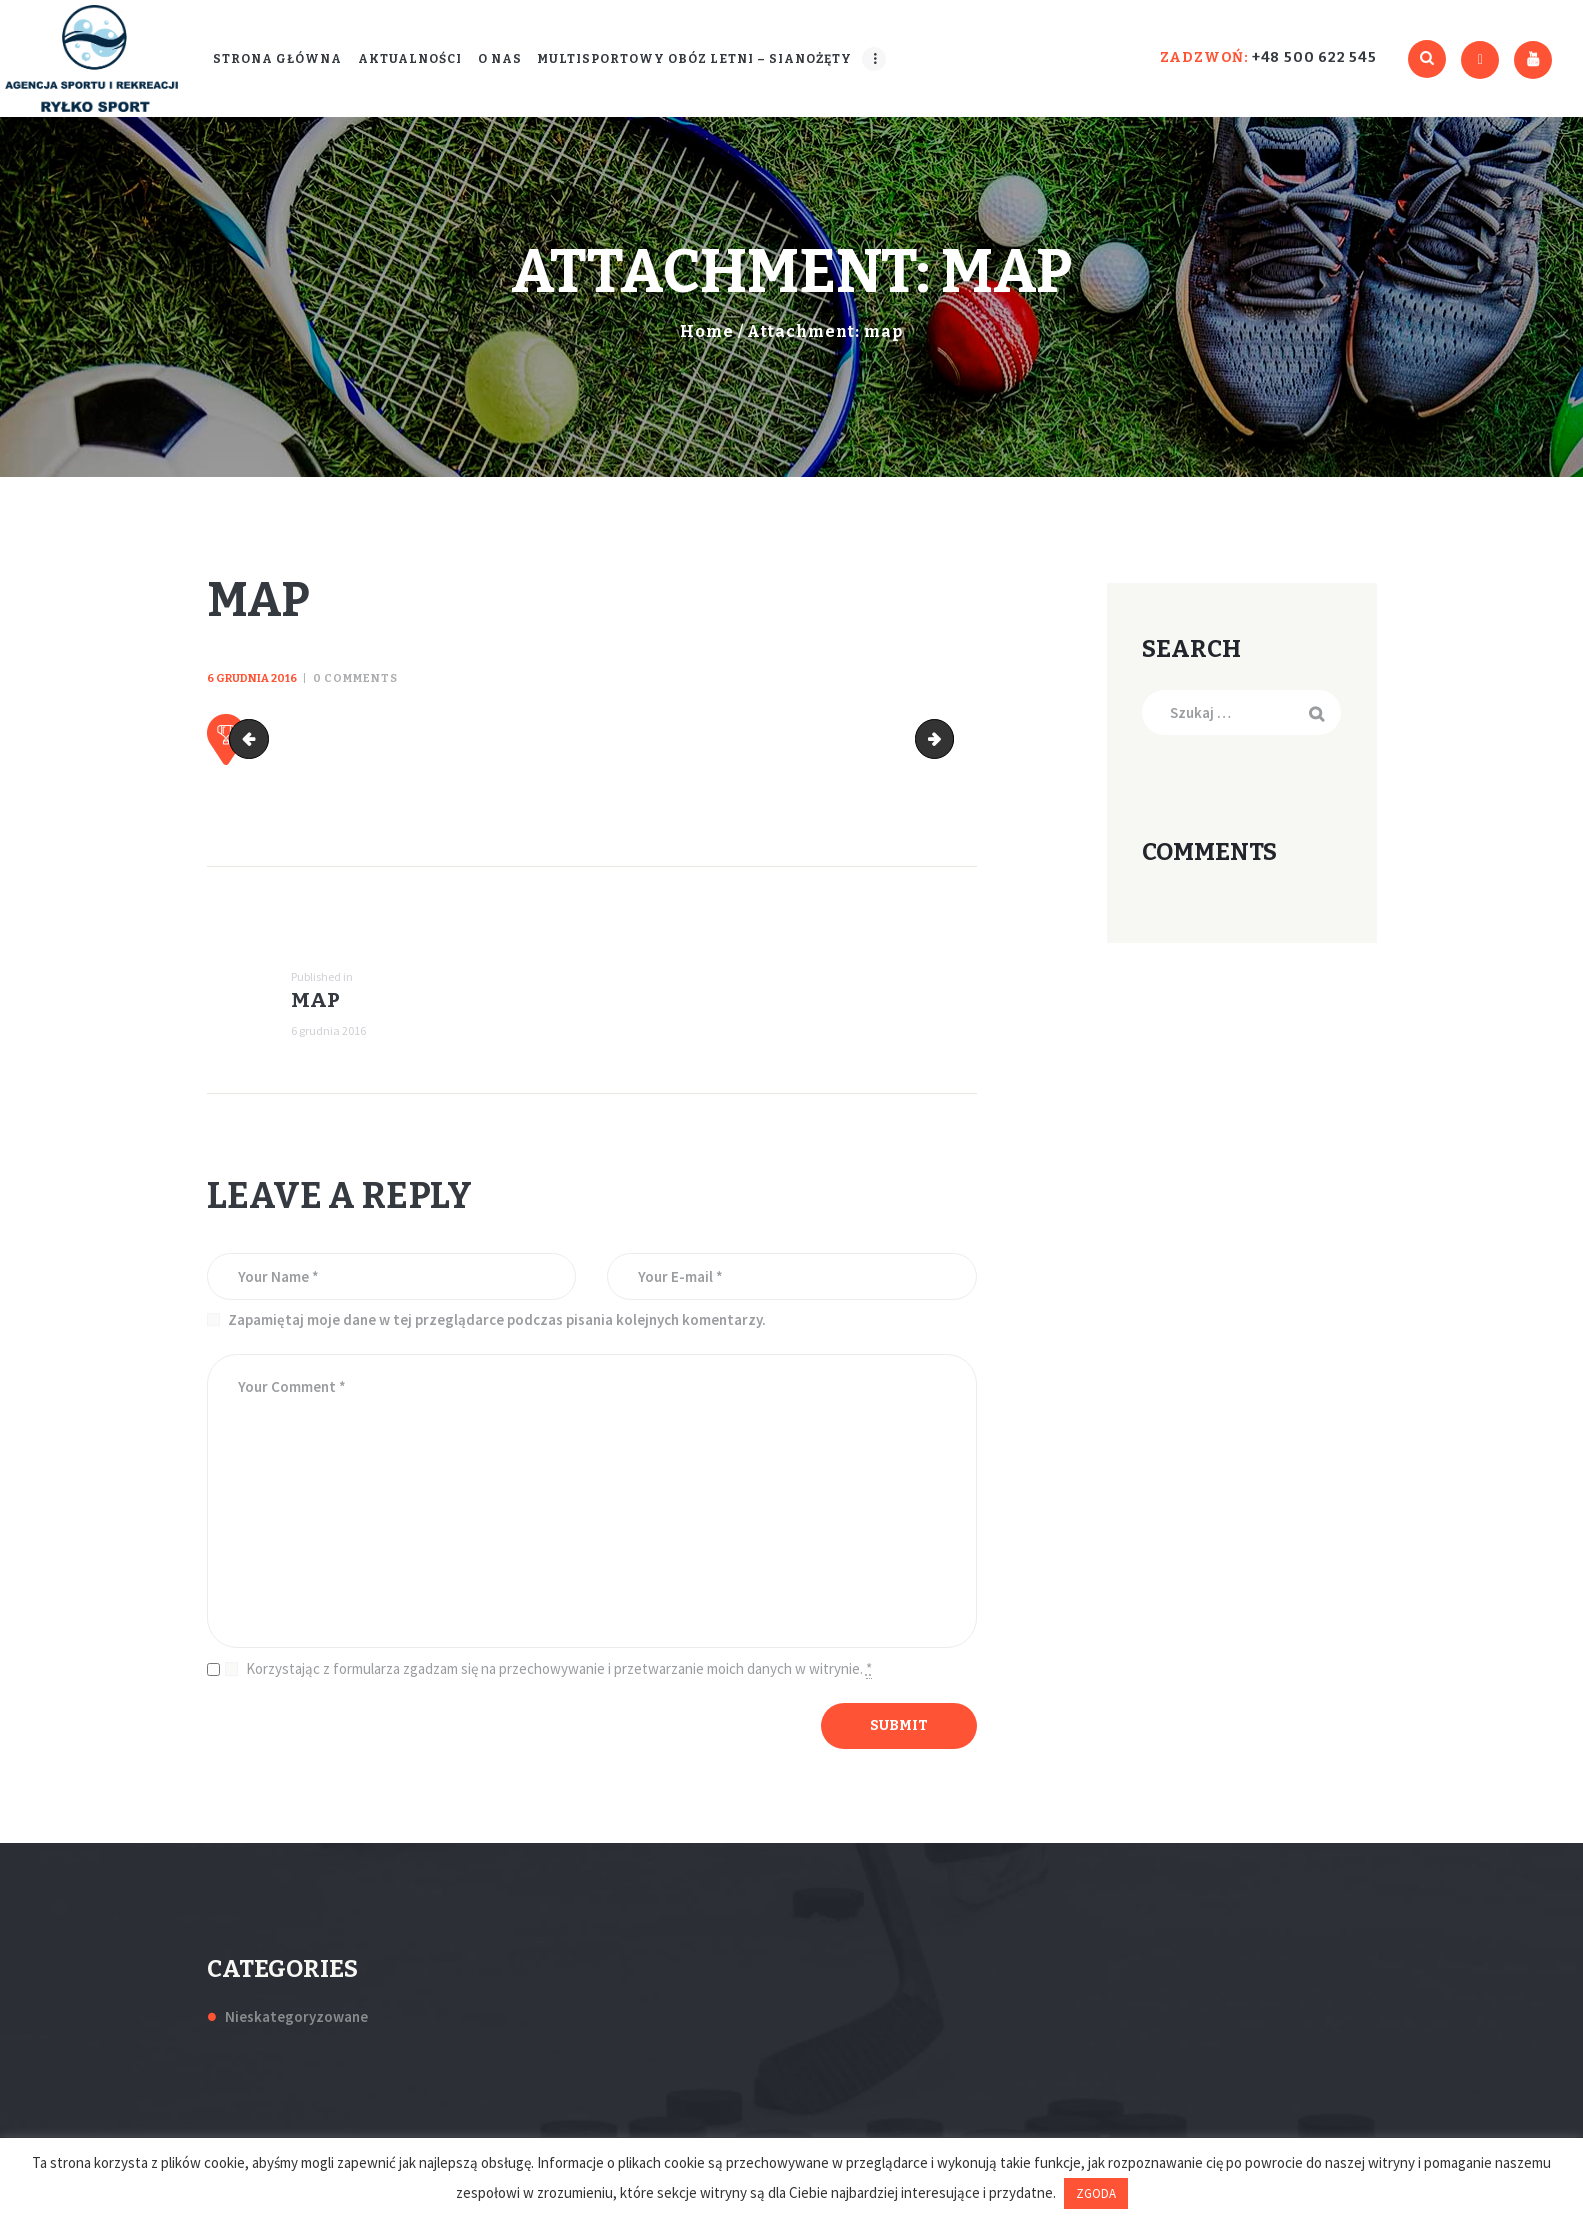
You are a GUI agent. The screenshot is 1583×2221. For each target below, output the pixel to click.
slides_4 (946, 739)
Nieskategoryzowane (296, 2016)
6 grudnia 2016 (252, 678)
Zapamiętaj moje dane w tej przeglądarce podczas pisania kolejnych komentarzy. (497, 1319)
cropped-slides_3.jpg (253, 739)
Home (707, 331)
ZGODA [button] (1096, 2193)
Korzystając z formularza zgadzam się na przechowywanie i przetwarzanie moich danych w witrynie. (559, 1669)
